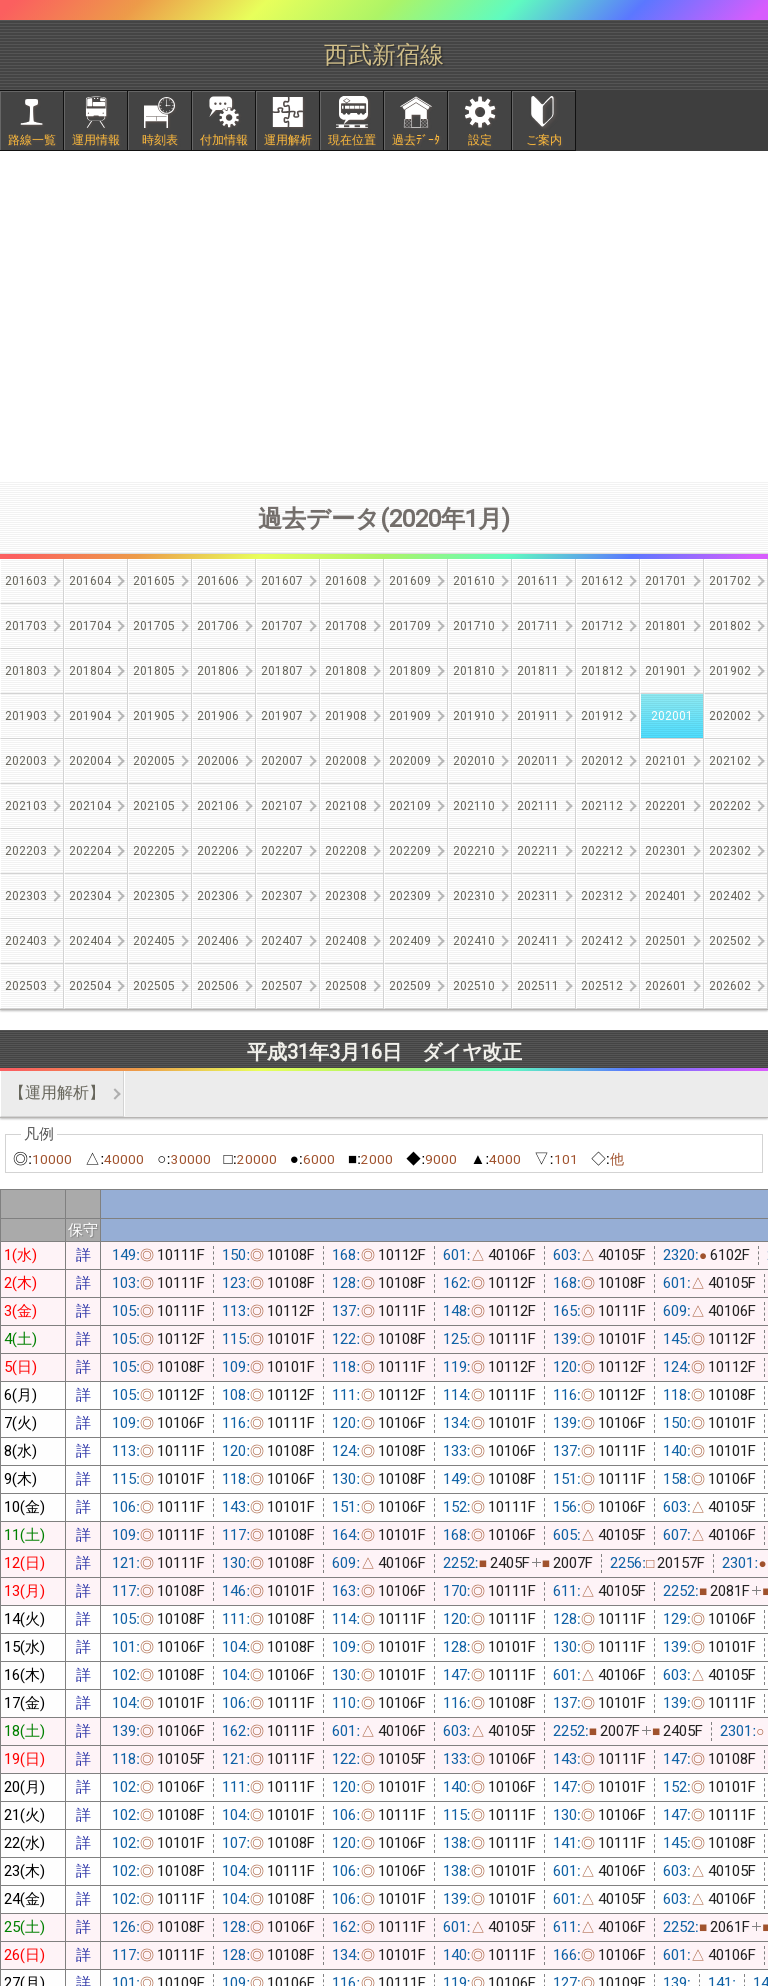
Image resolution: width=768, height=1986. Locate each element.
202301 (666, 851)
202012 (602, 761)
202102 (730, 761)
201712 (602, 626)
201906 (218, 716)
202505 (154, 986)
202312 (602, 896)
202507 (282, 986)
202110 (474, 806)
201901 (666, 671)
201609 (410, 581)
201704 (90, 626)
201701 (666, 581)
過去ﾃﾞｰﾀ (416, 140)
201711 (538, 626)
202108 (346, 806)
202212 (602, 851)
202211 (538, 851)
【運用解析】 (57, 1092)
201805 (154, 671)
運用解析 (288, 140)
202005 (154, 761)
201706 (218, 626)
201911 (538, 716)
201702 (730, 581)
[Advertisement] (384, 316)
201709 (410, 626)
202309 (410, 896)
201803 (26, 671)
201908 (346, 716)
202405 (154, 941)
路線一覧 (32, 140)
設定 (480, 140)
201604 (90, 581)
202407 (282, 941)
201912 (602, 716)
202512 (602, 986)
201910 (474, 716)
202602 (730, 986)
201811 (538, 671)
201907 (282, 716)
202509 (410, 986)
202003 (26, 761)
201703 (26, 626)
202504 (90, 986)
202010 (474, 761)
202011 (538, 761)
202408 (346, 941)
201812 (602, 671)
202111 (538, 806)
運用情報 (96, 140)
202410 (474, 941)
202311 (538, 896)
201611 (538, 581)
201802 (730, 626)
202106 (218, 806)
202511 (538, 986)
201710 (474, 626)
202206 (218, 851)
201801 (666, 626)
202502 (730, 941)
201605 (154, 581)
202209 (410, 851)
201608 (346, 581)
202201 (666, 806)
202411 (538, 941)
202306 (218, 896)
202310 (474, 896)
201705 (154, 626)
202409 (410, 941)
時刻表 (160, 140)
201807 (282, 671)
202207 (282, 851)
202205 (154, 851)
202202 (730, 806)
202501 (666, 941)
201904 (90, 716)
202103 (26, 806)
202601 (666, 986)
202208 (346, 851)
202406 (218, 941)
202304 (90, 896)
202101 (666, 761)
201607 (282, 581)
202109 (410, 806)
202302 (730, 851)
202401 (666, 896)
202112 (602, 806)
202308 (346, 896)
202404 (90, 941)
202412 (602, 941)
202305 (154, 896)
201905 (154, 716)
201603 (26, 581)
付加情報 (224, 140)
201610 (474, 581)
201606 (218, 581)
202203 (26, 851)
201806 (218, 671)
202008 (346, 761)
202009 (410, 761)
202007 (282, 761)
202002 (730, 716)
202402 (730, 896)
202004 (90, 761)
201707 (282, 626)
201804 (90, 671)
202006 (218, 761)
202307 (282, 896)
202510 (474, 986)
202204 (90, 851)
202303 (26, 896)
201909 (410, 716)
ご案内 (544, 140)
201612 (602, 581)
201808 (346, 671)
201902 (730, 671)
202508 (346, 986)
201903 (26, 716)
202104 (90, 806)
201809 (410, 671)
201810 (474, 671)
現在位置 (352, 140)
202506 (218, 986)
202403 (26, 941)
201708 (346, 626)
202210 (474, 851)
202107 (282, 806)
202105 (154, 806)
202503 (26, 986)
